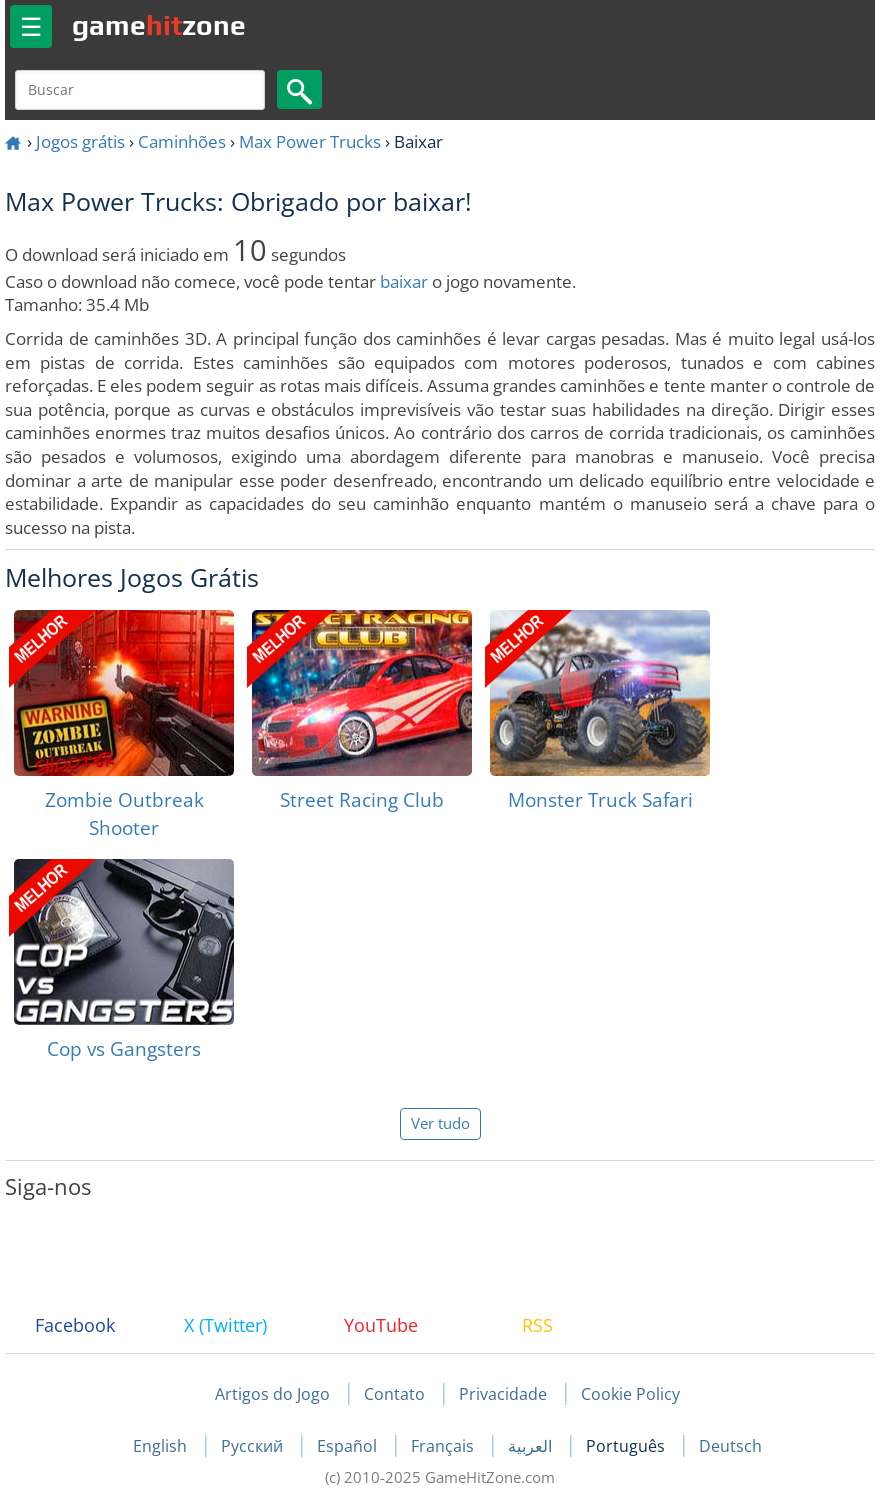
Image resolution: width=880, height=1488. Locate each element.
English (162, 1446)
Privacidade (503, 1394)
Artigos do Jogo (272, 1394)
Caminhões (182, 141)
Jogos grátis (80, 141)
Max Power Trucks (310, 141)
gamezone (159, 25)
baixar (404, 281)
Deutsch (730, 1446)
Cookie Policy (630, 1394)
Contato (394, 1394)
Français (444, 1446)
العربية (532, 1446)
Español (349, 1446)
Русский (254, 1446)
